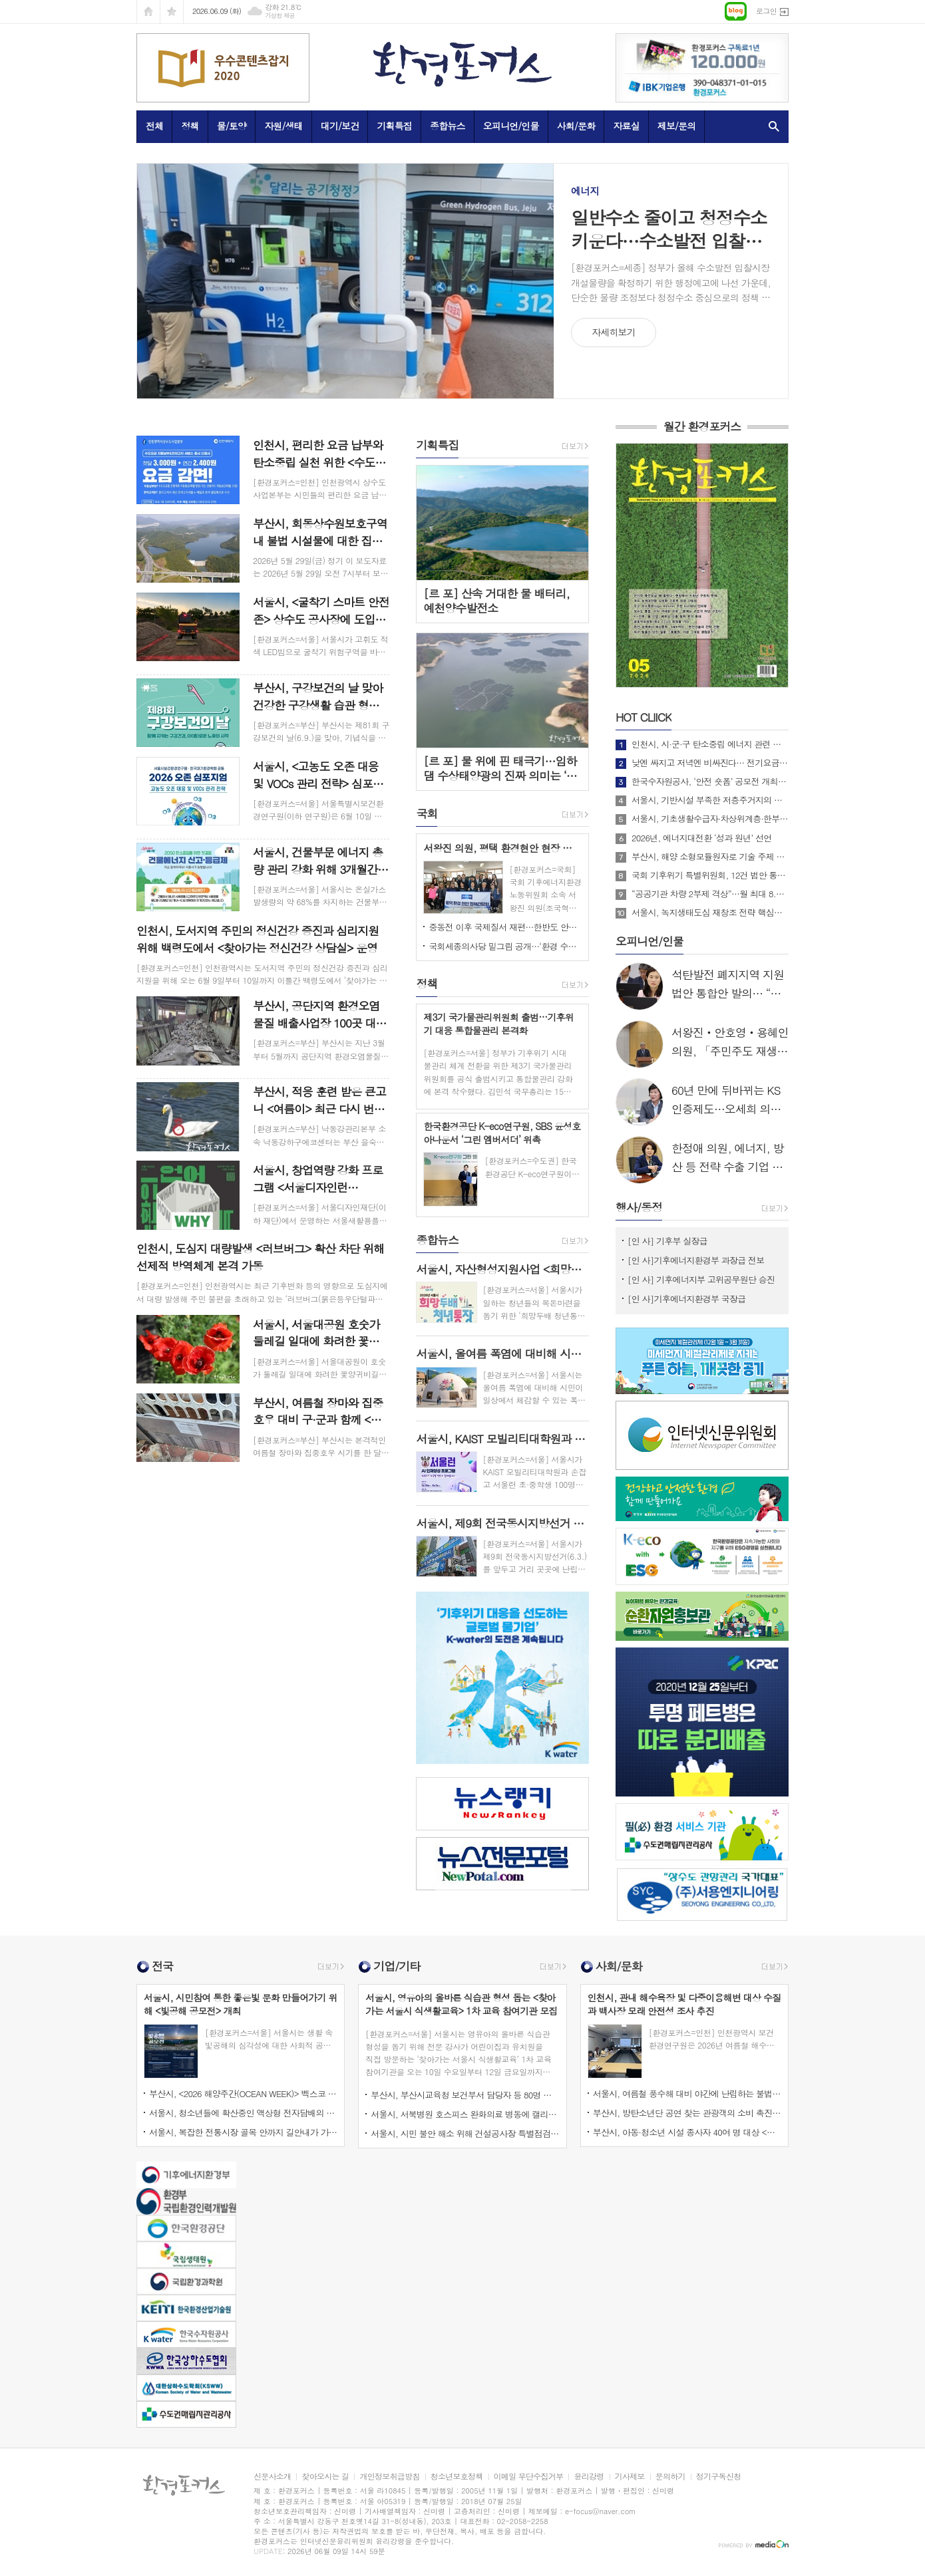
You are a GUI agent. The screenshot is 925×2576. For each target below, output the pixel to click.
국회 (426, 813)
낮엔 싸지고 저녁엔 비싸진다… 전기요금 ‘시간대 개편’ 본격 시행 (710, 763)
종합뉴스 (447, 125)
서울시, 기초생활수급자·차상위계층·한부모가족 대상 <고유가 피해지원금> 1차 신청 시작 (710, 819)
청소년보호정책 (457, 2477)
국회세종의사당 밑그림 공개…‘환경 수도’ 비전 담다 (505, 946)
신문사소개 (272, 2477)
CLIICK (643, 717)
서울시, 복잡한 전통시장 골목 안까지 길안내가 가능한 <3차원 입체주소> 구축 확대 (243, 2132)
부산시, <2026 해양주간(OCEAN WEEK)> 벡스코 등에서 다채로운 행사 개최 (243, 2093)
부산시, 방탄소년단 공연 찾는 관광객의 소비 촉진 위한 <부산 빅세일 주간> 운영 (687, 2112)
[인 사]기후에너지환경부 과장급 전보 (696, 1260)
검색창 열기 (771, 126)
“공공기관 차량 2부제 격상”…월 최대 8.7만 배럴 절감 (710, 894)
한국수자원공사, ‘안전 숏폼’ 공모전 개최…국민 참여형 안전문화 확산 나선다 (710, 781)
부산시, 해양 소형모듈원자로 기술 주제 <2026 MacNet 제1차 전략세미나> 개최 (710, 857)
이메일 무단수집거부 (529, 2477)
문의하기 (670, 2477)
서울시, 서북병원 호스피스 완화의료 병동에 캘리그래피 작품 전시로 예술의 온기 (465, 2114)
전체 (154, 125)
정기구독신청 (718, 2477)
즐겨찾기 (171, 11)
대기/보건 (340, 125)
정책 (189, 125)
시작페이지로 (148, 11)
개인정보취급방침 (389, 2477)
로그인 (766, 11)
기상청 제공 (280, 15)
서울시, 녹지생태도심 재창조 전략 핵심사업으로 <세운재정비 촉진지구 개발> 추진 (710, 913)
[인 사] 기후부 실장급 (667, 1240)
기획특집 (394, 125)
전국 (162, 1966)
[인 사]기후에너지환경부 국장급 (686, 1298)
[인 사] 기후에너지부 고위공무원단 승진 (701, 1279)
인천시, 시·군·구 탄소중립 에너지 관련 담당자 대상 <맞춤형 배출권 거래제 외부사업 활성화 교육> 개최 (710, 744)
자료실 (626, 125)
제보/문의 (676, 125)
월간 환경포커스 (702, 426)
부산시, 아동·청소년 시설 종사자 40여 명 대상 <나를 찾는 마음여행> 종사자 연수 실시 (687, 2132)
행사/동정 (639, 1207)
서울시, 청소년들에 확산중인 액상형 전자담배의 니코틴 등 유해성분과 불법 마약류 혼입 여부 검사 (243, 2112)
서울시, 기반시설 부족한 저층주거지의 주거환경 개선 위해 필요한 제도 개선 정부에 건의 (710, 800)
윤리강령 (589, 2477)
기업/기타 (396, 1966)
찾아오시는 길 (325, 2477)
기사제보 (630, 2477)
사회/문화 (576, 125)
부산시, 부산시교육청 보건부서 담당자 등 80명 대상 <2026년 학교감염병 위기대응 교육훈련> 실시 (465, 2094)
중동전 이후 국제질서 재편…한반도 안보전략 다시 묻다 (505, 927)
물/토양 (231, 125)
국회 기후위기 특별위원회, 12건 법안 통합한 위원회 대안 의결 (710, 875)
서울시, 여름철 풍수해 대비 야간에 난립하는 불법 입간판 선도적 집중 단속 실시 (687, 2093)
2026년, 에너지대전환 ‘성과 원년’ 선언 (701, 838)
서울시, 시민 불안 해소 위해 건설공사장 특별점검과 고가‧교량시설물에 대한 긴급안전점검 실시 (465, 2133)
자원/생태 (283, 125)
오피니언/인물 (511, 125)
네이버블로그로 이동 (736, 11)
